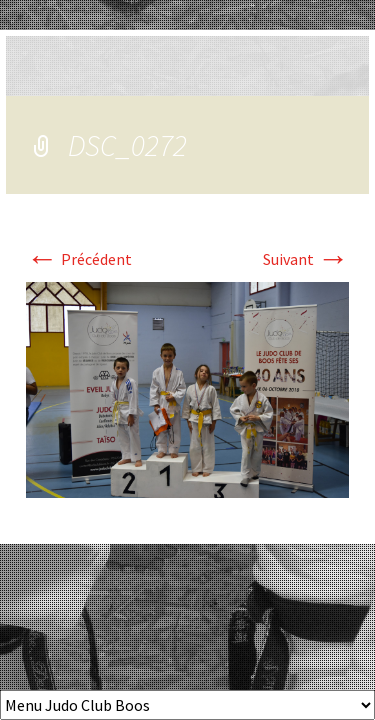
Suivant (306, 259)
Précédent (79, 259)
